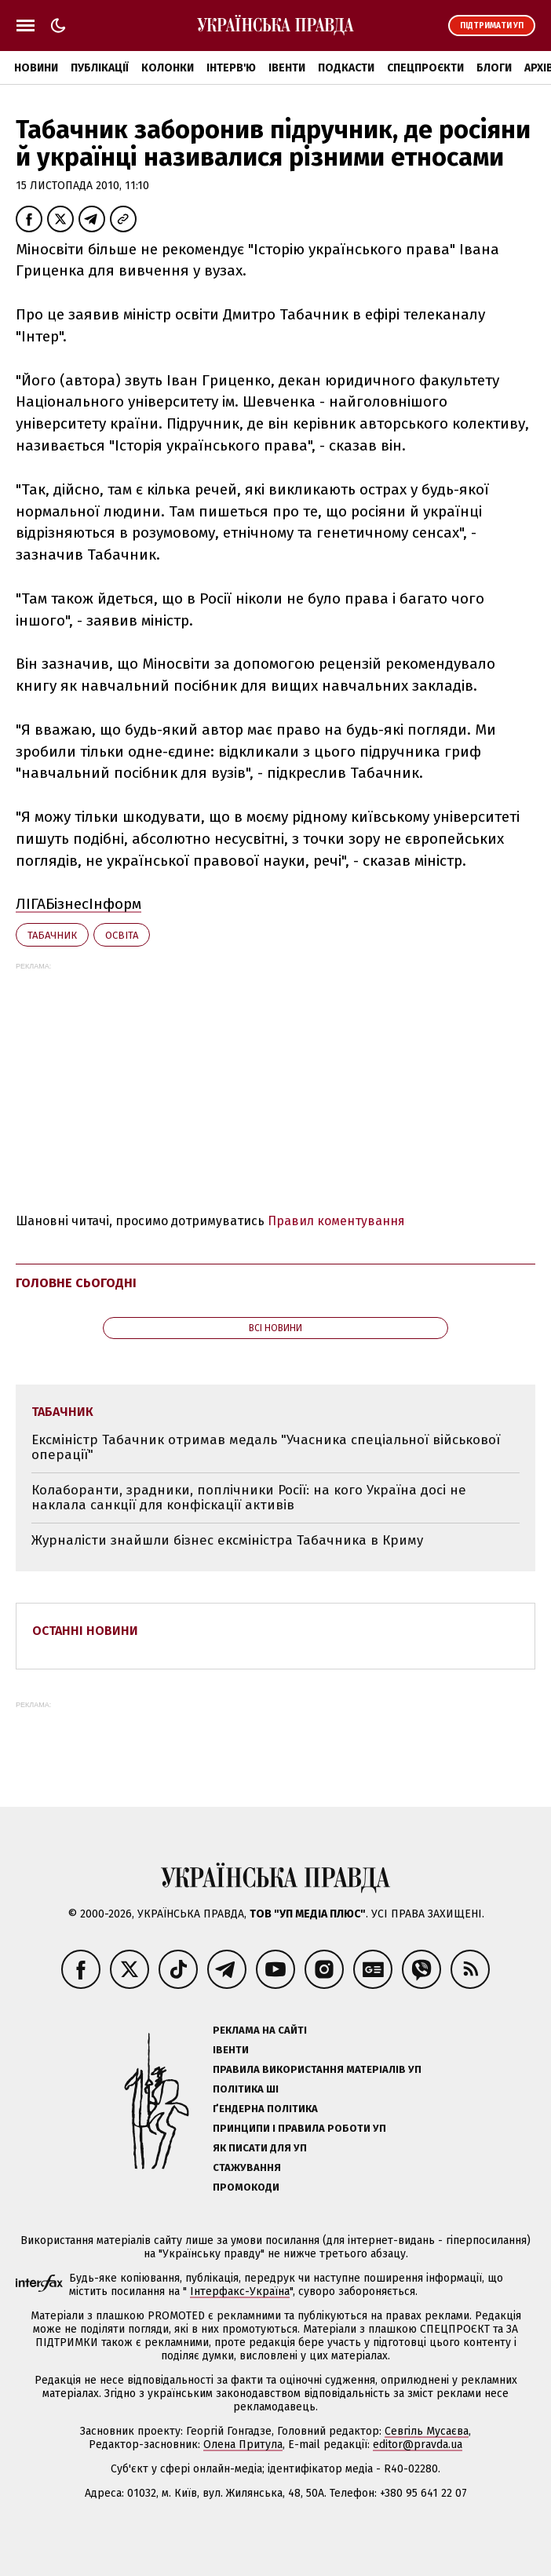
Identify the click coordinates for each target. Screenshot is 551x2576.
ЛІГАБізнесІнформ (78, 904)
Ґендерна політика (265, 2108)
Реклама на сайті (260, 2030)
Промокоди (246, 2187)
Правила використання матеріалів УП (317, 2069)
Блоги (494, 68)
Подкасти (346, 68)
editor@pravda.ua (417, 2444)
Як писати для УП (260, 2148)
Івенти (286, 68)
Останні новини (85, 1630)
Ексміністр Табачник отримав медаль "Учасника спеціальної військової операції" (265, 1448)
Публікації (100, 68)
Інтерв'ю (231, 68)
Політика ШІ (246, 2089)
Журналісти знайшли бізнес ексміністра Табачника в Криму (227, 1540)
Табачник (52, 935)
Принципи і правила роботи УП (299, 2128)
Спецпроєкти (425, 68)
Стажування (247, 2167)
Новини (36, 68)
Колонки (167, 68)
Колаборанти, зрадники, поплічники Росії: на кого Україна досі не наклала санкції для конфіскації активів (248, 1498)
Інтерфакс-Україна (240, 2291)
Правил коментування (336, 1220)
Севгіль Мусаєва (427, 2431)
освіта (121, 935)
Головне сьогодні (76, 1282)
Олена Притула (243, 2444)
